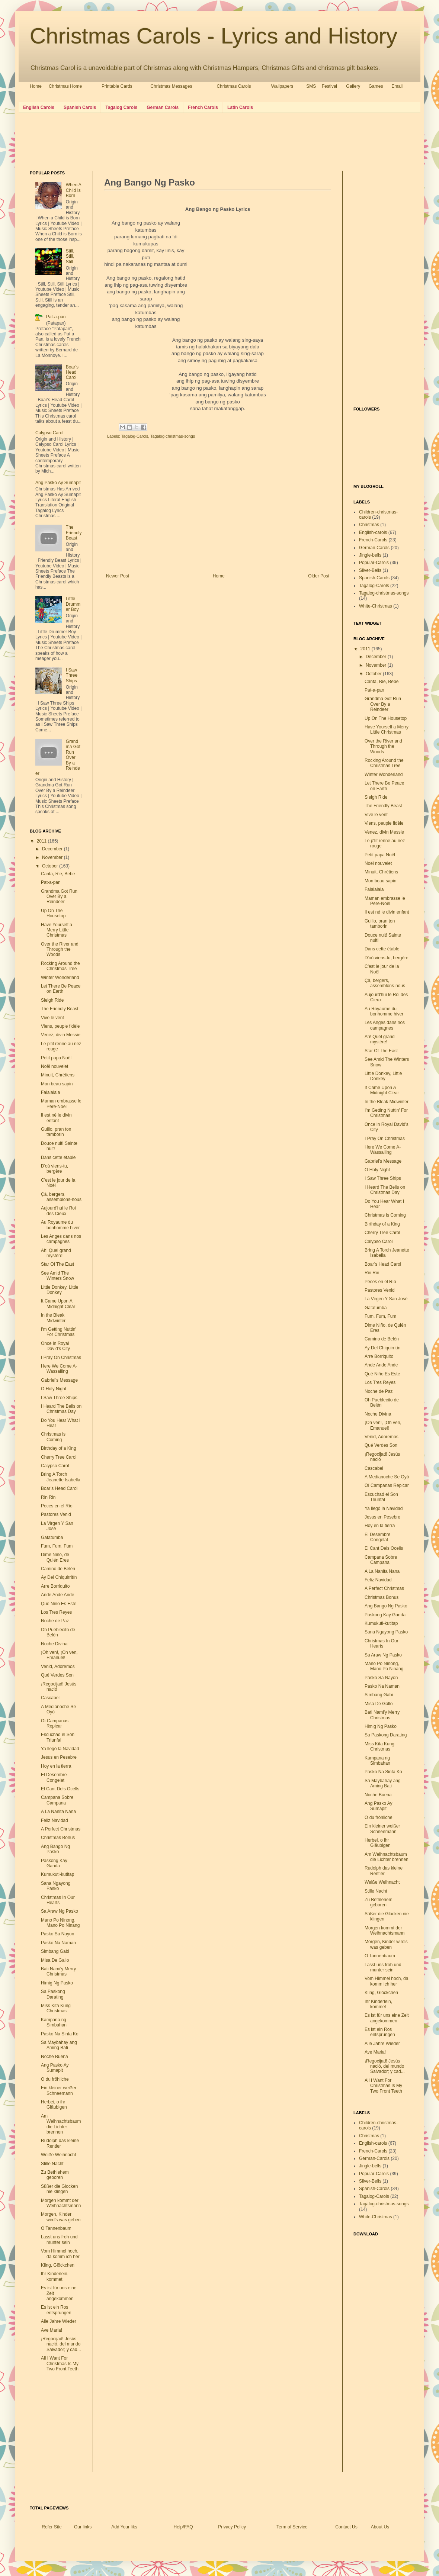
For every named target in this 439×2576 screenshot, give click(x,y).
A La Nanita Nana (58, 1811)
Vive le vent (52, 1017)
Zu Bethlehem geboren (55, 2175)
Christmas (369, 524)
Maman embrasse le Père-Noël (61, 1103)
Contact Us (346, 2527)
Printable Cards (117, 86)
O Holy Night (53, 1388)
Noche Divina (54, 1643)
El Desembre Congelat (54, 1777)
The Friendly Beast (74, 533)
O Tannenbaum (56, 2228)
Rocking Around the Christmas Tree (60, 966)
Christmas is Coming (53, 1437)
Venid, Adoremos (58, 1666)
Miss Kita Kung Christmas (56, 2008)
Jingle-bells (370, 555)
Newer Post (117, 576)
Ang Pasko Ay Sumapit (58, 482)
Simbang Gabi (55, 1951)
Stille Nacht (52, 2163)
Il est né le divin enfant (56, 1117)
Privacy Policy (232, 2527)
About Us (380, 2527)
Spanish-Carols (374, 577)
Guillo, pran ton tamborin (56, 1132)
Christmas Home (65, 86)
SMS (311, 86)
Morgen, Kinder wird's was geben (61, 2217)
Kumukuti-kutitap (57, 1874)
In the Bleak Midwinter (53, 1318)
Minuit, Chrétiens (57, 1075)
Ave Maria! (51, 2330)
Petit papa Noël (56, 1057)
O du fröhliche (55, 2079)
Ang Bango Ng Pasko (55, 1849)
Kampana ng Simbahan (54, 2022)
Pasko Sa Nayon (57, 1933)
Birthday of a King (58, 1448)
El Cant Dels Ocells (60, 1788)
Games (376, 86)
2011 (42, 841)
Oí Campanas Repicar (54, 1723)
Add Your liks (124, 2527)
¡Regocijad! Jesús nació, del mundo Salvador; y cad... (61, 2344)
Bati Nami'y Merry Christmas (58, 1971)
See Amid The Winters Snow (57, 1276)
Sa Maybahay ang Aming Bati (59, 2045)
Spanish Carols (80, 107)
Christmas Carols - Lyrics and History (213, 35)
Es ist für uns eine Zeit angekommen (387, 2018)
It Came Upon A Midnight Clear (58, 1303)
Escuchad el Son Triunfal (57, 1737)
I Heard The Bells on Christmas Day (61, 1409)
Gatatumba (52, 1537)
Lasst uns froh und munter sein (59, 2239)
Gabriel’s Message (59, 1380)
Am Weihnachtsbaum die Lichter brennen (61, 2124)
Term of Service (291, 2527)
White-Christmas (375, 606)
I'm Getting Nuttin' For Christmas (58, 1332)
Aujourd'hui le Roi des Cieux (58, 1210)
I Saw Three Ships (71, 675)
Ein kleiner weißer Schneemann (58, 2090)
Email (397, 86)
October (50, 866)
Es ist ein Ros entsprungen (56, 2310)
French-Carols (373, 539)
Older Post (318, 576)
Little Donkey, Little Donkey (59, 1290)
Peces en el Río (57, 1505)
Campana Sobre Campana (57, 1800)
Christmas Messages (171, 86)
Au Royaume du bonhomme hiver (60, 1225)
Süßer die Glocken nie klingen (59, 2189)
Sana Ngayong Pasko (55, 1886)
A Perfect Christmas (60, 1829)
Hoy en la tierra (56, 1766)
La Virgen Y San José (386, 1298)
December (53, 848)
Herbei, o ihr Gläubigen (54, 2104)
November (53, 857)
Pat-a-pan (56, 316)
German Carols (163, 107)
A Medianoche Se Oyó (387, 1476)
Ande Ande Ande (57, 1594)
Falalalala (50, 1092)
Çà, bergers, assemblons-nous (61, 1197)
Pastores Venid (56, 1514)
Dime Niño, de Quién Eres (55, 1557)
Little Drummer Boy (73, 604)
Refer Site (51, 2527)
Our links (83, 2527)
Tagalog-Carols (134, 436)
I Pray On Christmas (61, 1357)
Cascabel (50, 1697)
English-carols (373, 532)
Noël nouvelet (54, 1066)
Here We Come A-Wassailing (59, 1368)
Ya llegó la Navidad (60, 1748)
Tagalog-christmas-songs (172, 436)
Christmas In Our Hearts (58, 1900)
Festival (329, 86)
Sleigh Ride (52, 1000)
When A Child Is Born (73, 190)
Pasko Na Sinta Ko (59, 2033)
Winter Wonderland (60, 977)
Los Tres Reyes (56, 1612)
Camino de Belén (58, 1568)
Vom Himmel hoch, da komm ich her (60, 2253)
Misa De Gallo (55, 1960)
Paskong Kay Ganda (54, 1863)
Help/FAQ (183, 2527)
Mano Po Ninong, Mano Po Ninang (60, 1922)
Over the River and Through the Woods (59, 949)
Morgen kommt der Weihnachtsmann (61, 2203)
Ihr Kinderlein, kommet (54, 2276)
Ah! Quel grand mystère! (56, 1253)
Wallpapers (282, 86)
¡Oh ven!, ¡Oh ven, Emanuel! (59, 1655)
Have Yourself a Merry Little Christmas (56, 930)
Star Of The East (57, 1264)
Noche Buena (54, 2056)
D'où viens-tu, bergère (54, 1168)
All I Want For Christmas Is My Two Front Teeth (59, 2363)
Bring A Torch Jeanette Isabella (60, 1477)
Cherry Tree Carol (58, 1457)
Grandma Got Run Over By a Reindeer (59, 897)
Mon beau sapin (57, 1083)
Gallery (353, 86)
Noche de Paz (55, 1620)
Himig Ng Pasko (57, 1983)
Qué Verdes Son (57, 1675)
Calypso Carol (49, 432)
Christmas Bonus (58, 1837)
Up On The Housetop (53, 913)
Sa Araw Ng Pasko (59, 1911)
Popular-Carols (374, 562)
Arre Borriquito (55, 1586)
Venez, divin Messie (60, 1034)
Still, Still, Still (70, 256)
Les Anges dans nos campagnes (61, 1239)
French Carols (203, 107)
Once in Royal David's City (55, 1346)
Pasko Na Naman (58, 1942)
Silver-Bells (370, 570)
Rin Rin (48, 1497)
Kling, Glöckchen (57, 2265)
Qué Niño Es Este (58, 1603)
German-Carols (374, 547)
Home (36, 86)
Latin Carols (240, 107)
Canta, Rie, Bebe (58, 873)
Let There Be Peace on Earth (61, 988)
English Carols (38, 107)
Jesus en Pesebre (59, 1757)
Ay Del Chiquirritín (59, 1577)
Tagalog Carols (121, 107)
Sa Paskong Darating (53, 1994)
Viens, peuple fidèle (60, 1026)
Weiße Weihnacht (58, 2154)
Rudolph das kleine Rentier (60, 2143)
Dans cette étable (58, 1157)
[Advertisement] (165, 141)
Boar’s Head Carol (72, 372)
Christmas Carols (234, 86)
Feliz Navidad (54, 1820)
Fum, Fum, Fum (57, 1546)
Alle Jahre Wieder (58, 2321)
